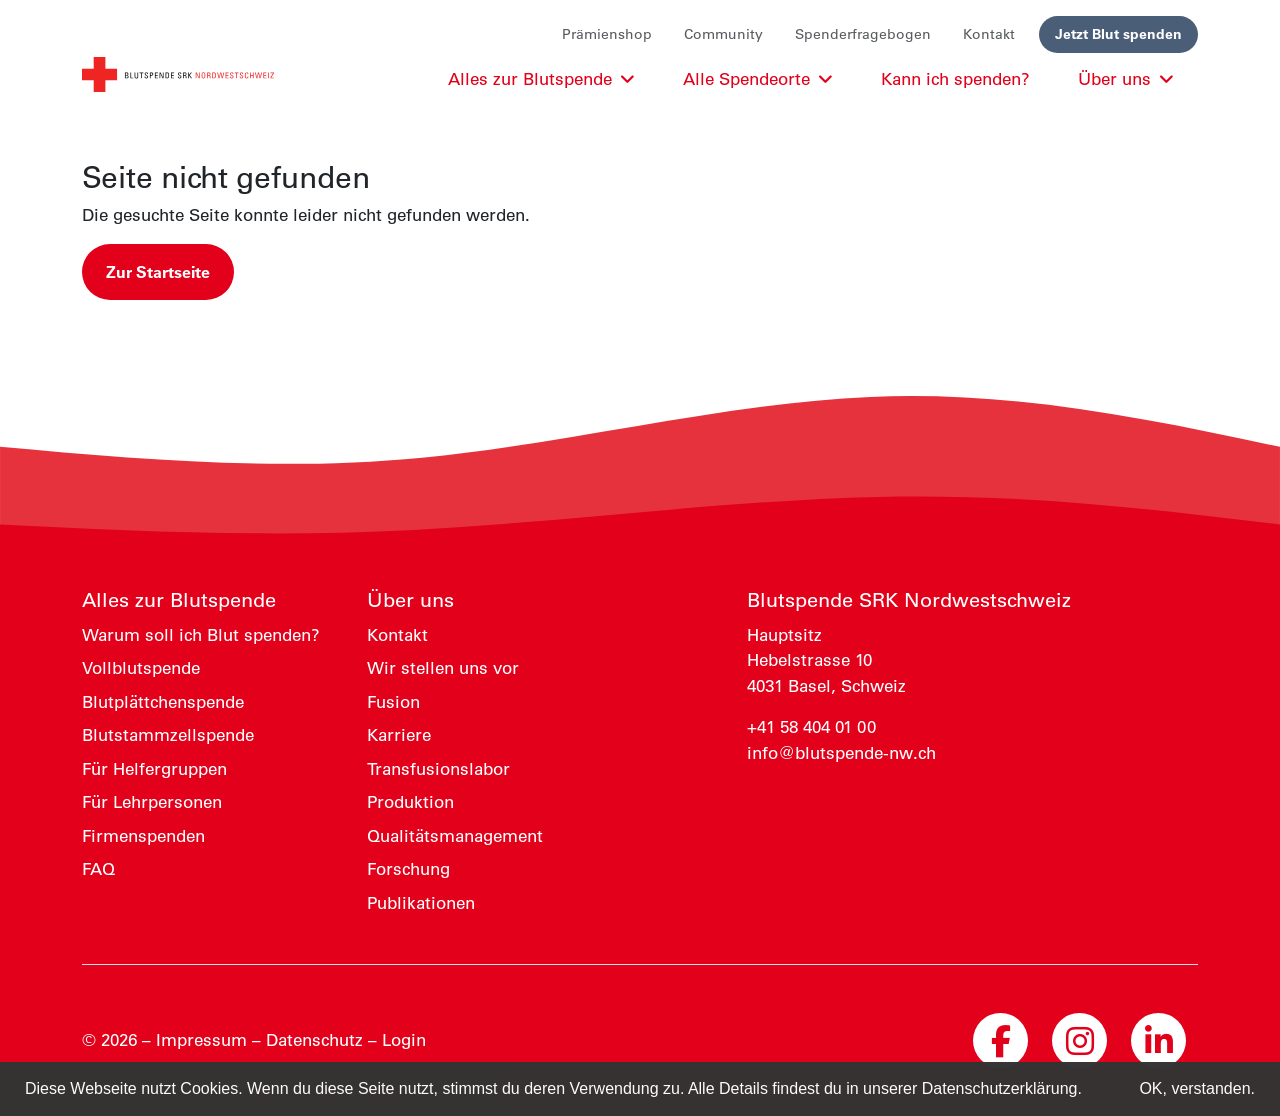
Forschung (408, 869)
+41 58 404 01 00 (811, 727)
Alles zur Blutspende (179, 600)
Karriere (399, 735)
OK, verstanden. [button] (1197, 1088)
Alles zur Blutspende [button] (541, 79)
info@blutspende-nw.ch (841, 753)
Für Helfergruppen (154, 769)
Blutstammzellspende (168, 735)
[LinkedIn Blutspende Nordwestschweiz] (1158, 1040)
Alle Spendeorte (758, 79)
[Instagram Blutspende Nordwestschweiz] (1079, 1040)
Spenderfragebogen (863, 34)
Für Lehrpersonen (152, 802)
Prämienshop (607, 34)
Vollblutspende (141, 668)
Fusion (393, 702)
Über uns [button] (1126, 79)
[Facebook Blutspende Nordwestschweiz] (1000, 1040)
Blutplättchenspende (163, 702)
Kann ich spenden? (955, 79)
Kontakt (989, 34)
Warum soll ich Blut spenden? (201, 635)
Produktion (410, 802)
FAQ (98, 869)
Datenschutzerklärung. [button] (1002, 1088)
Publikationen (421, 903)
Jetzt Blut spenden (1118, 34)
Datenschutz (314, 1040)
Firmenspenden (143, 836)
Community (723, 34)
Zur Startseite (158, 272)
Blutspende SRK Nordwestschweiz (909, 600)
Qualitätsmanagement (455, 836)
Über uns (410, 600)
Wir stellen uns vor (443, 668)
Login (404, 1040)
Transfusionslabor (438, 769)
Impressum (201, 1040)
